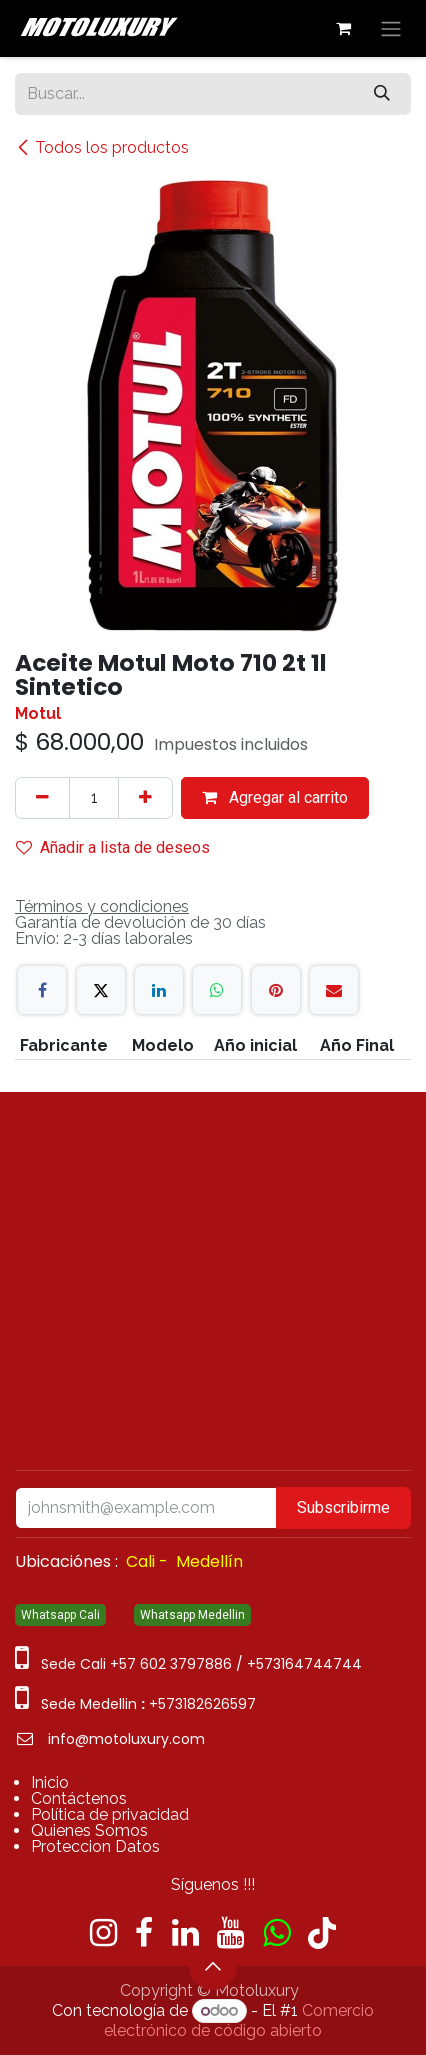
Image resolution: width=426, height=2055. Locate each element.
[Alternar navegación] (391, 28)
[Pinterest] (276, 990)
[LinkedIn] (159, 990)
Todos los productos (102, 147)
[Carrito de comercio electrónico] (343, 28)
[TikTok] (322, 1933)
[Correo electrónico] (334, 990)
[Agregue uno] (145, 798)
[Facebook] (42, 990)
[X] (101, 990)
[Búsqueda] (382, 94)
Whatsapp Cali (60, 1615)
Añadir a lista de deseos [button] (113, 847)
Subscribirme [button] (343, 1507)
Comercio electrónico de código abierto (239, 2020)
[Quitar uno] (42, 798)
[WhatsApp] (217, 990)
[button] (213, 1966)
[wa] (276, 1933)
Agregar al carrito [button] (275, 797)
